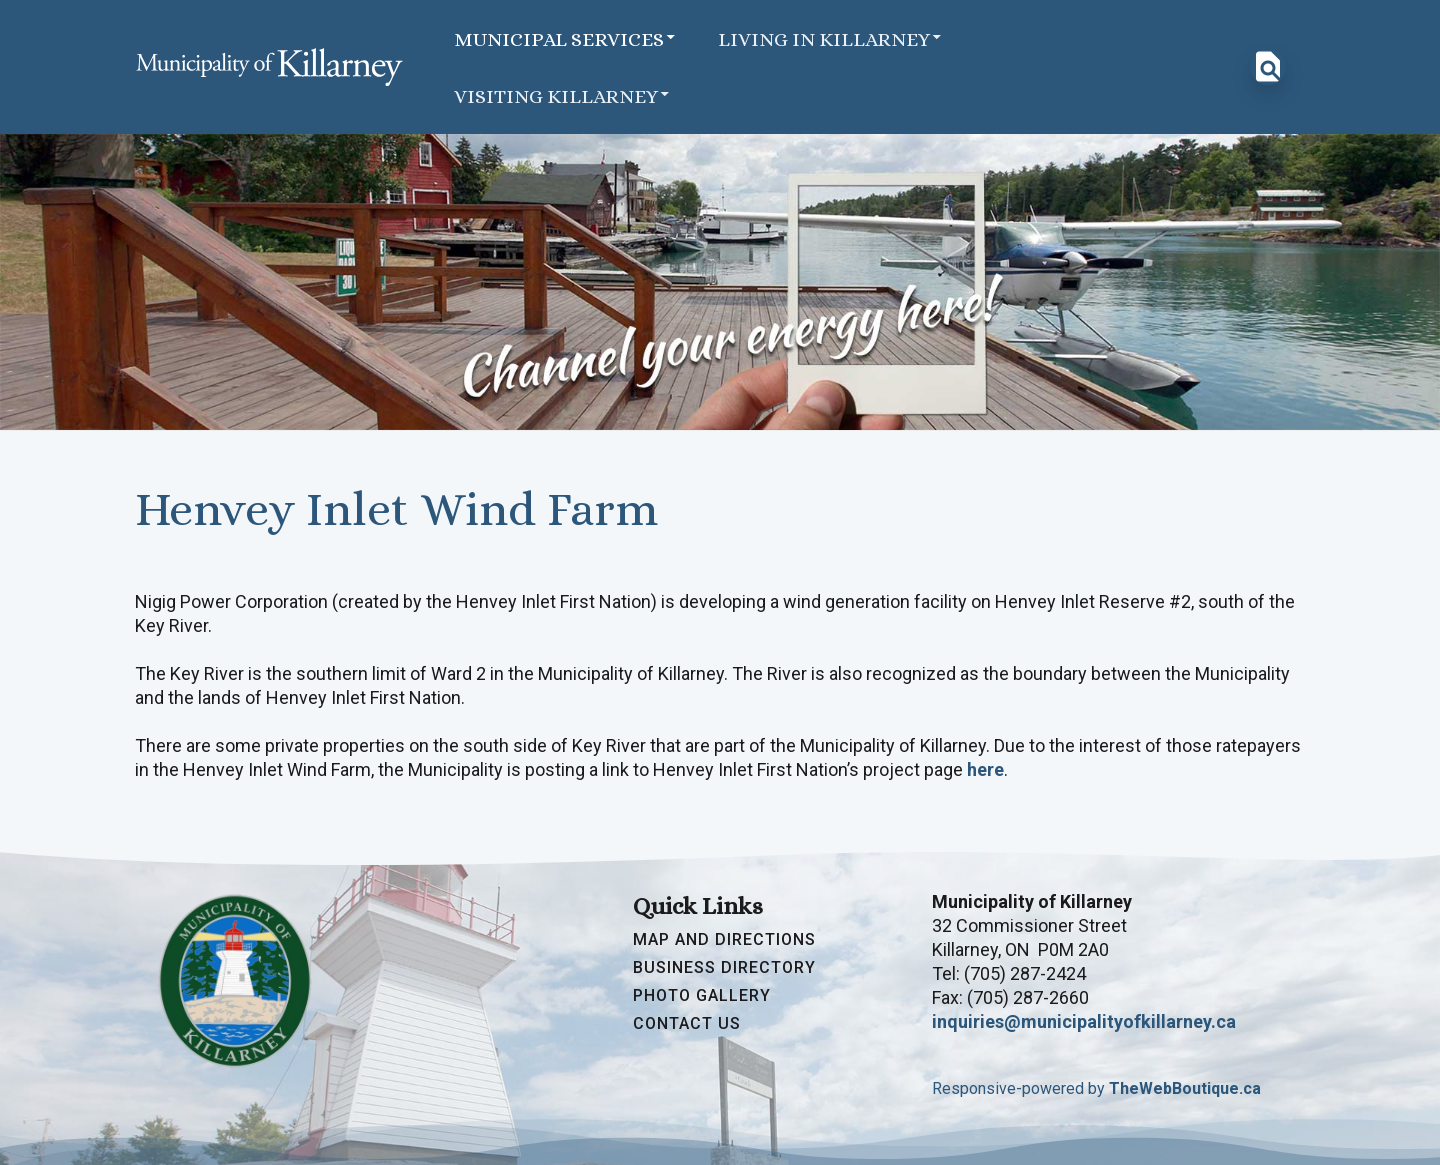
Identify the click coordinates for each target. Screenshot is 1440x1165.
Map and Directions (724, 940)
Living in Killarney (831, 38)
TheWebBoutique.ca (1185, 1088)
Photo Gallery (702, 996)
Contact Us (687, 1024)
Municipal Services (566, 38)
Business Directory (724, 968)
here (985, 769)
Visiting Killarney (563, 95)
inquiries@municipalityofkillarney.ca (1084, 1021)
